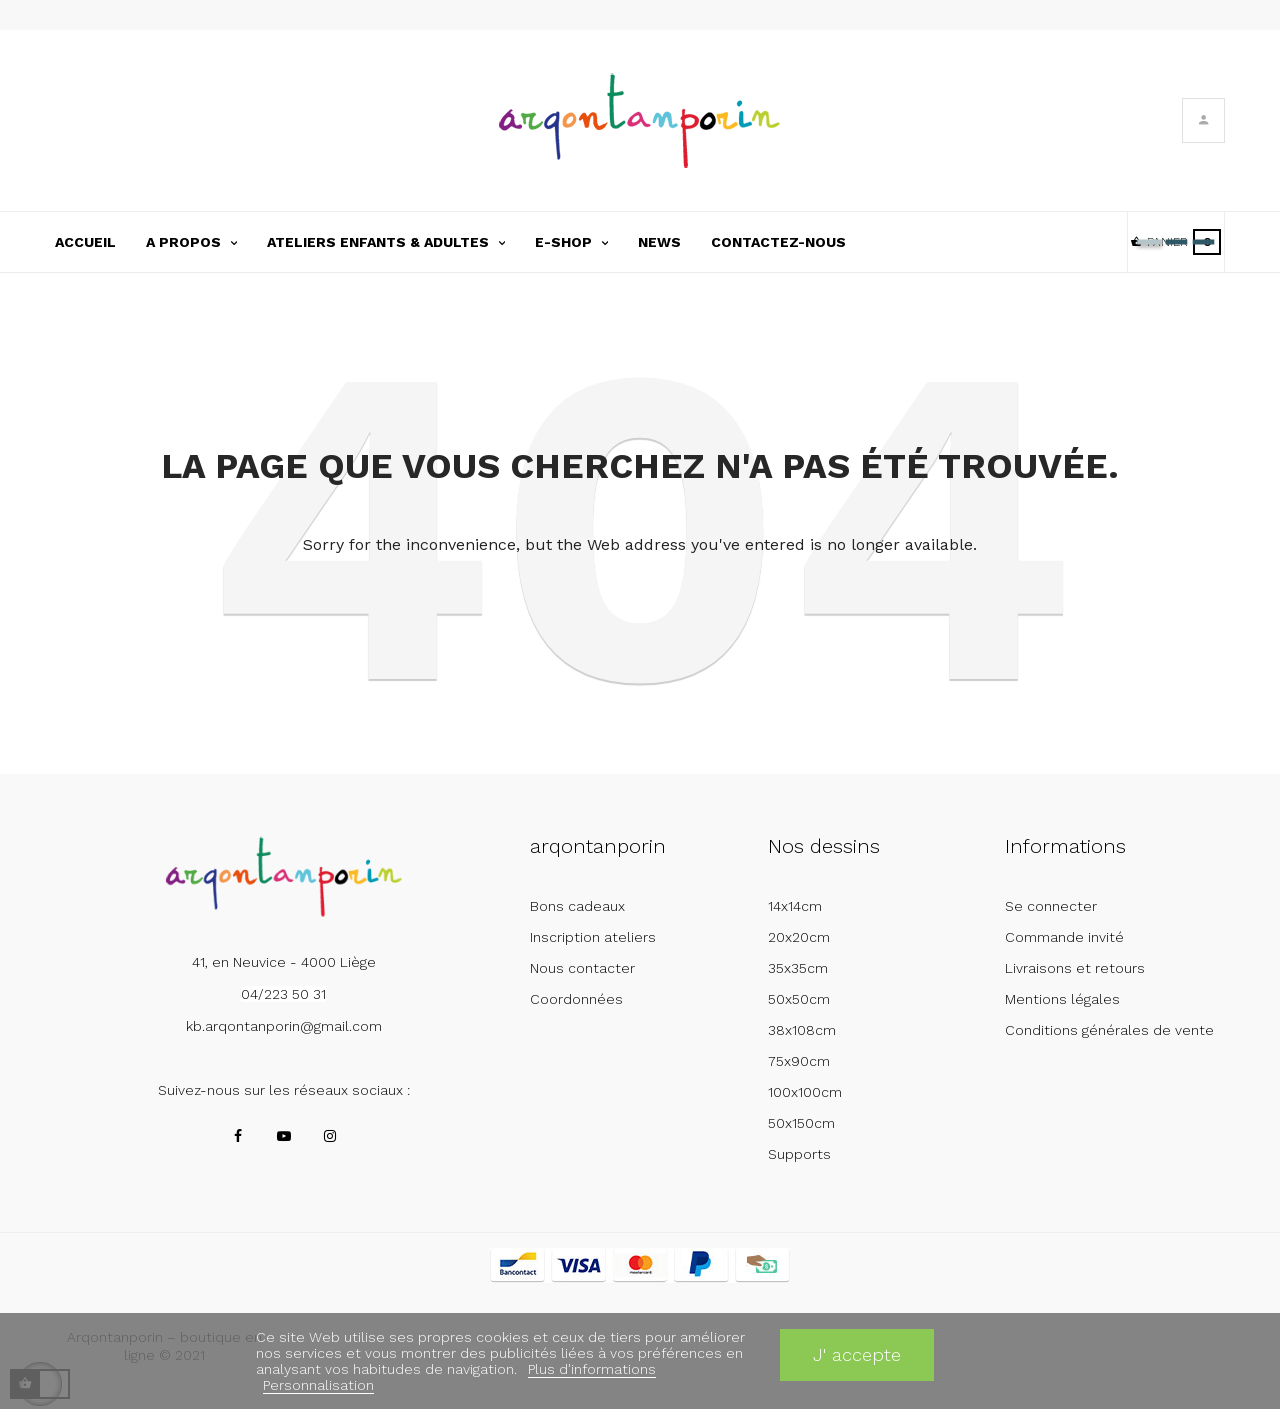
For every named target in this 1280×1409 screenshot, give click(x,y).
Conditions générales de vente (1109, 1030)
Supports (799, 1154)
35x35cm (798, 968)
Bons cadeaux (577, 906)
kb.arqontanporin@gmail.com (284, 1026)
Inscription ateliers (593, 937)
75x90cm (799, 1061)
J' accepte (857, 1354)
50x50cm (799, 999)
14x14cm (795, 906)
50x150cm (801, 1123)
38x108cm (802, 1030)
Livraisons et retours (1075, 968)
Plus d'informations (592, 1369)
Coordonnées (576, 999)
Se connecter (1051, 906)
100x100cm (805, 1092)
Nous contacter (582, 968)
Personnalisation (318, 1385)
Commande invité (1064, 937)
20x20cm (799, 937)
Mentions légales (1062, 999)
